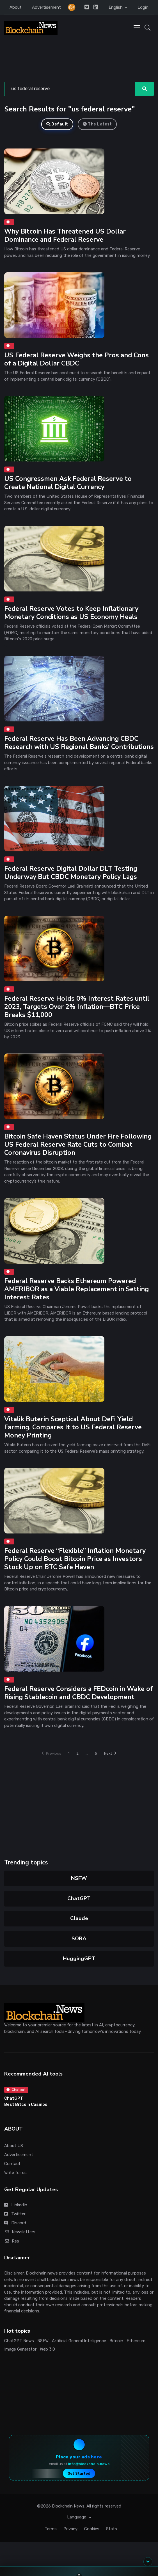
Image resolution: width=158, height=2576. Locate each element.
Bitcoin (116, 2340)
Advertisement (46, 7)
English (116, 7)
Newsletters (19, 2231)
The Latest (97, 124)
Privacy (70, 2528)
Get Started (79, 2473)
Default (57, 124)
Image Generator (20, 2349)
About (16, 7)
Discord (15, 2222)
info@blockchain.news (88, 2464)
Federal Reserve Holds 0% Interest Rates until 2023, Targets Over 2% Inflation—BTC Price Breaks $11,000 (76, 1006)
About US (13, 2145)
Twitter (15, 2213)
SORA (79, 1938)
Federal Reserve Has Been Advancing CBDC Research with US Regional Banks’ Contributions (79, 742)
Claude (79, 1918)
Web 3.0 (47, 2349)
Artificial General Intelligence (79, 2340)
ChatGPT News (19, 2340)
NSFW (79, 1878)
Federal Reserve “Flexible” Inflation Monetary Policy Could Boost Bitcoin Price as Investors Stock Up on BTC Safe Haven (75, 1558)
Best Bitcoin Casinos (25, 2104)
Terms (51, 2528)
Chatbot (16, 2090)
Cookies (91, 2528)
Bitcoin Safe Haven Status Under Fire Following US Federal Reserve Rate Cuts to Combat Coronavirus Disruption (78, 1144)
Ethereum (136, 2340)
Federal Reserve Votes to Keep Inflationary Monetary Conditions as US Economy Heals (71, 612)
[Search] (69, 89)
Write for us (15, 2172)
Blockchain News (68, 2506)
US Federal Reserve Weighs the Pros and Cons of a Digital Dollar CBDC (76, 359)
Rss (11, 2241)
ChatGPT (79, 1898)
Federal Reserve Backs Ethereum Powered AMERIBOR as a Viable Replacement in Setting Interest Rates (76, 1289)
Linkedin (15, 2204)
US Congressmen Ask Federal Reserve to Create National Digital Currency (68, 482)
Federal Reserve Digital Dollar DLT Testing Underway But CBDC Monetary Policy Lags (70, 872)
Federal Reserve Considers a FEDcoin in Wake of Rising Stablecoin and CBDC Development (78, 1692)
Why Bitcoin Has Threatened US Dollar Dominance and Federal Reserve (65, 235)
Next (110, 1753)
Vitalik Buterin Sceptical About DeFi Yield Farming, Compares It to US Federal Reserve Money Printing (73, 1427)
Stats (111, 2528)
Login (143, 7)
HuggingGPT (79, 1958)
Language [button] (77, 2517)
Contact (12, 2163)
